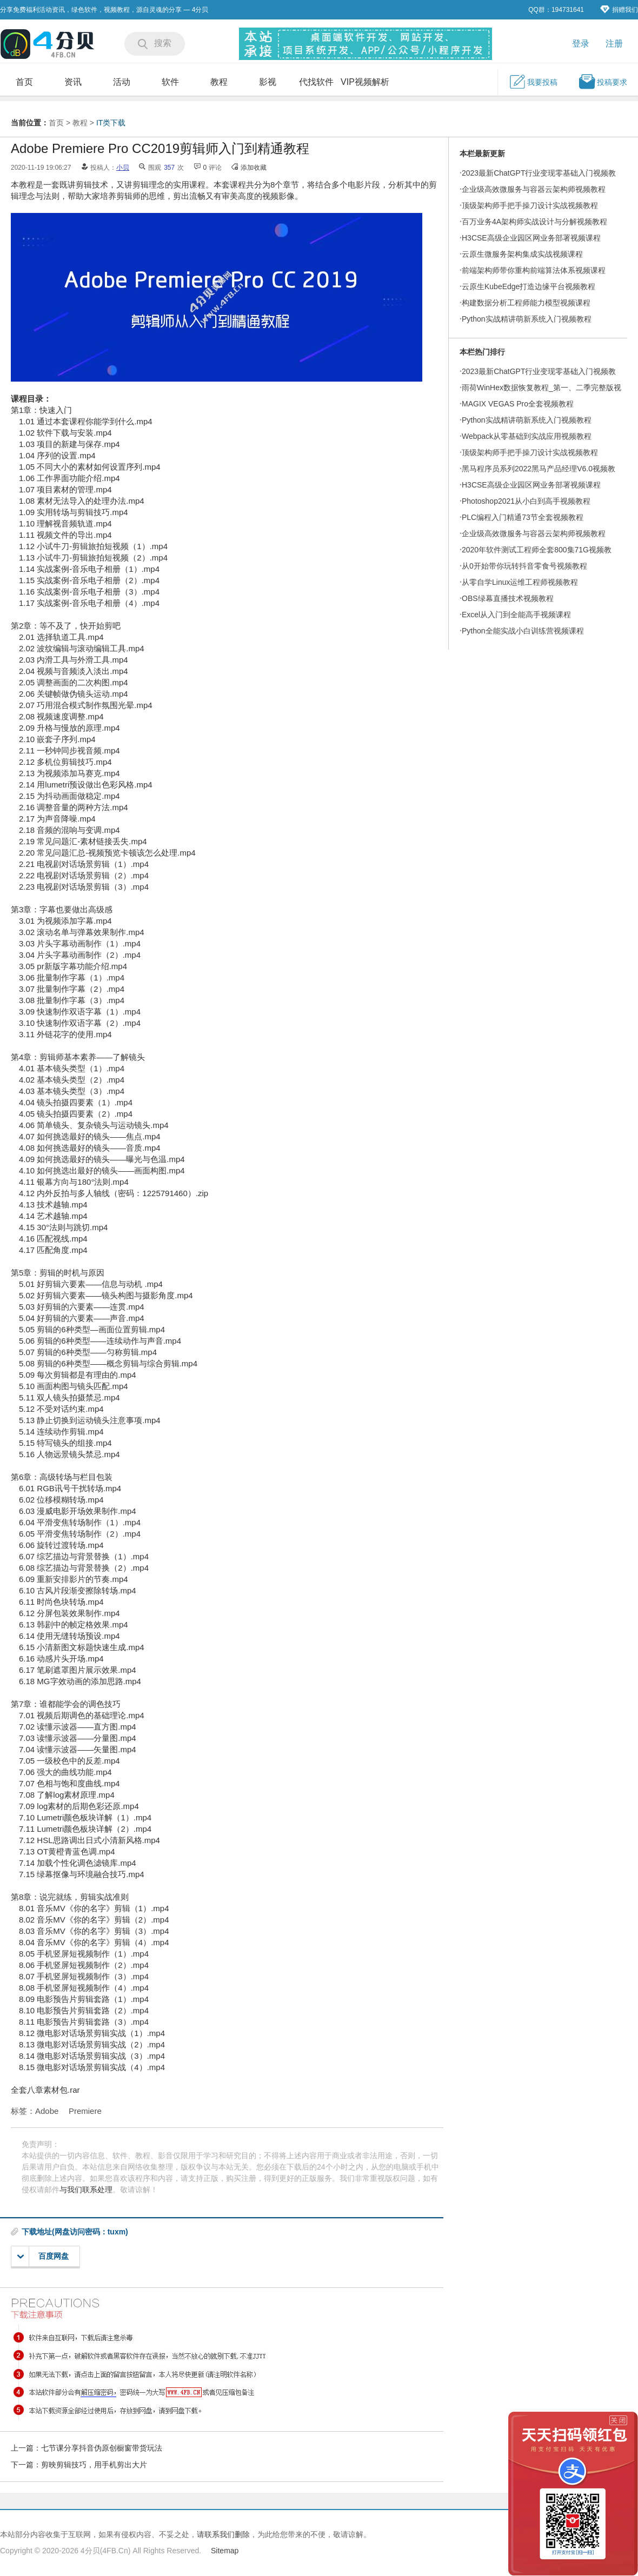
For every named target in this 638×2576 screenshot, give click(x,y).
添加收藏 (254, 167)
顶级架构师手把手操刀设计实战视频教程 (530, 205)
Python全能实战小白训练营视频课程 (523, 630)
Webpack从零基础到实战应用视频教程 (527, 436)
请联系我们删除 (223, 2534)
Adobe (46, 2110)
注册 (614, 43)
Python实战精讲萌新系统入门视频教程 (527, 319)
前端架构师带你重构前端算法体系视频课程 (534, 270)
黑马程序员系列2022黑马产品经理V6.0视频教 (538, 468)
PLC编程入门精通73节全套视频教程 (522, 517)
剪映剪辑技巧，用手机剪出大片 (94, 2464)
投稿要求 (603, 81)
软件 (170, 81)
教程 (219, 81)
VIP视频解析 (365, 81)
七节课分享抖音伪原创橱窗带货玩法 (101, 2448)
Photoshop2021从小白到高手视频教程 (526, 501)
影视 (267, 81)
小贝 (122, 167)
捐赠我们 (619, 9)
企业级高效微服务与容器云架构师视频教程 (534, 189)
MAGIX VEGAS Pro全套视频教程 (518, 403)
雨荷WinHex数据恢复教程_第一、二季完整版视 (541, 387)
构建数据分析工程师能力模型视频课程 (526, 302)
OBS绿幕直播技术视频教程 (508, 598)
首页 (24, 81)
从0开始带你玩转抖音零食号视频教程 (524, 566)
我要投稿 (533, 81)
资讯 (73, 81)
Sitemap (224, 2550)
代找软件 (316, 81)
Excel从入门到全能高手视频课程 (516, 614)
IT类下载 (110, 122)
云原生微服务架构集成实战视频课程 (522, 254)
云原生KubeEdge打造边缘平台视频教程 (528, 286)
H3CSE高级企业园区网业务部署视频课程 (531, 237)
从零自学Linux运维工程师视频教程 (520, 582)
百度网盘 (43, 2256)
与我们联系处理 (85, 2189)
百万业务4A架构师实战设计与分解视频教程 (534, 221)
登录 (580, 43)
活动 (121, 81)
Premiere (85, 2110)
